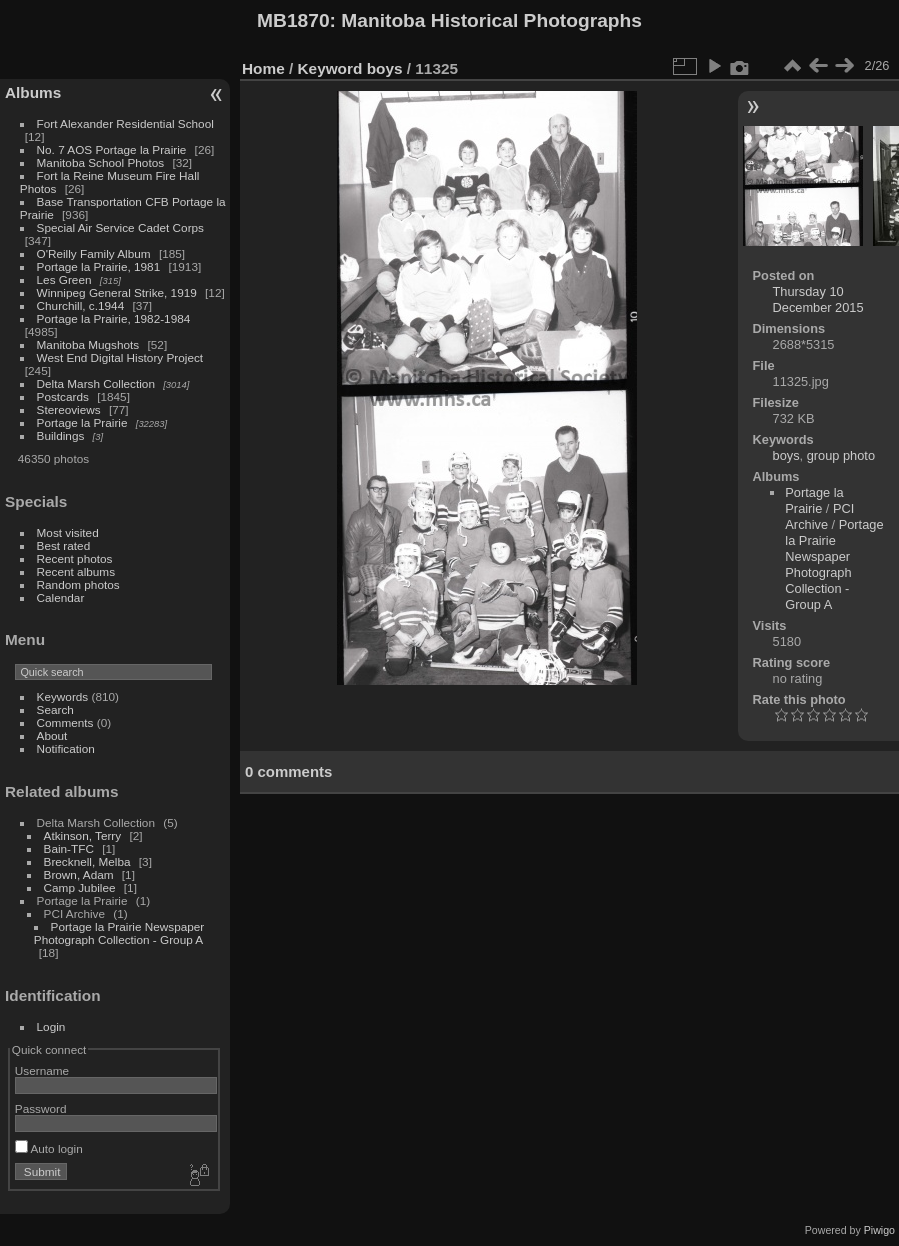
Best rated (64, 545)
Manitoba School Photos (101, 162)
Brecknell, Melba (87, 861)
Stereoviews (69, 409)
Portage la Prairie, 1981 (99, 266)
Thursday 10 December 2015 (818, 299)
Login (51, 1026)
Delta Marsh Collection (96, 383)
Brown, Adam (79, 874)
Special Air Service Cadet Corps (120, 227)
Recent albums (76, 571)
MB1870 (293, 20)
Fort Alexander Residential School (125, 123)
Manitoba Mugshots (88, 344)
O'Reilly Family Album (94, 253)
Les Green (64, 279)
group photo (841, 455)
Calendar (61, 597)
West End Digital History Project (120, 357)
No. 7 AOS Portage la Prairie (112, 149)
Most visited (68, 532)
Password (41, 1108)
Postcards (63, 396)
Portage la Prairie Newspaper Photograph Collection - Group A (119, 933)
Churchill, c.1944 (81, 305)
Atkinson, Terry (83, 835)
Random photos (78, 584)
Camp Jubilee (80, 887)
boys (385, 68)
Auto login (49, 1148)
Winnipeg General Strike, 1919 (117, 292)
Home (263, 68)
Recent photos (75, 558)
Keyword (330, 68)
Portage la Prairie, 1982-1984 (114, 318)
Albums (33, 92)
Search (55, 709)
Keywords (63, 696)
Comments (65, 722)
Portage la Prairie (82, 422)
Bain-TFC (69, 848)
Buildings (61, 435)
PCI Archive (819, 516)
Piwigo (879, 1230)
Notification (66, 748)
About (52, 735)
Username (42, 1070)
